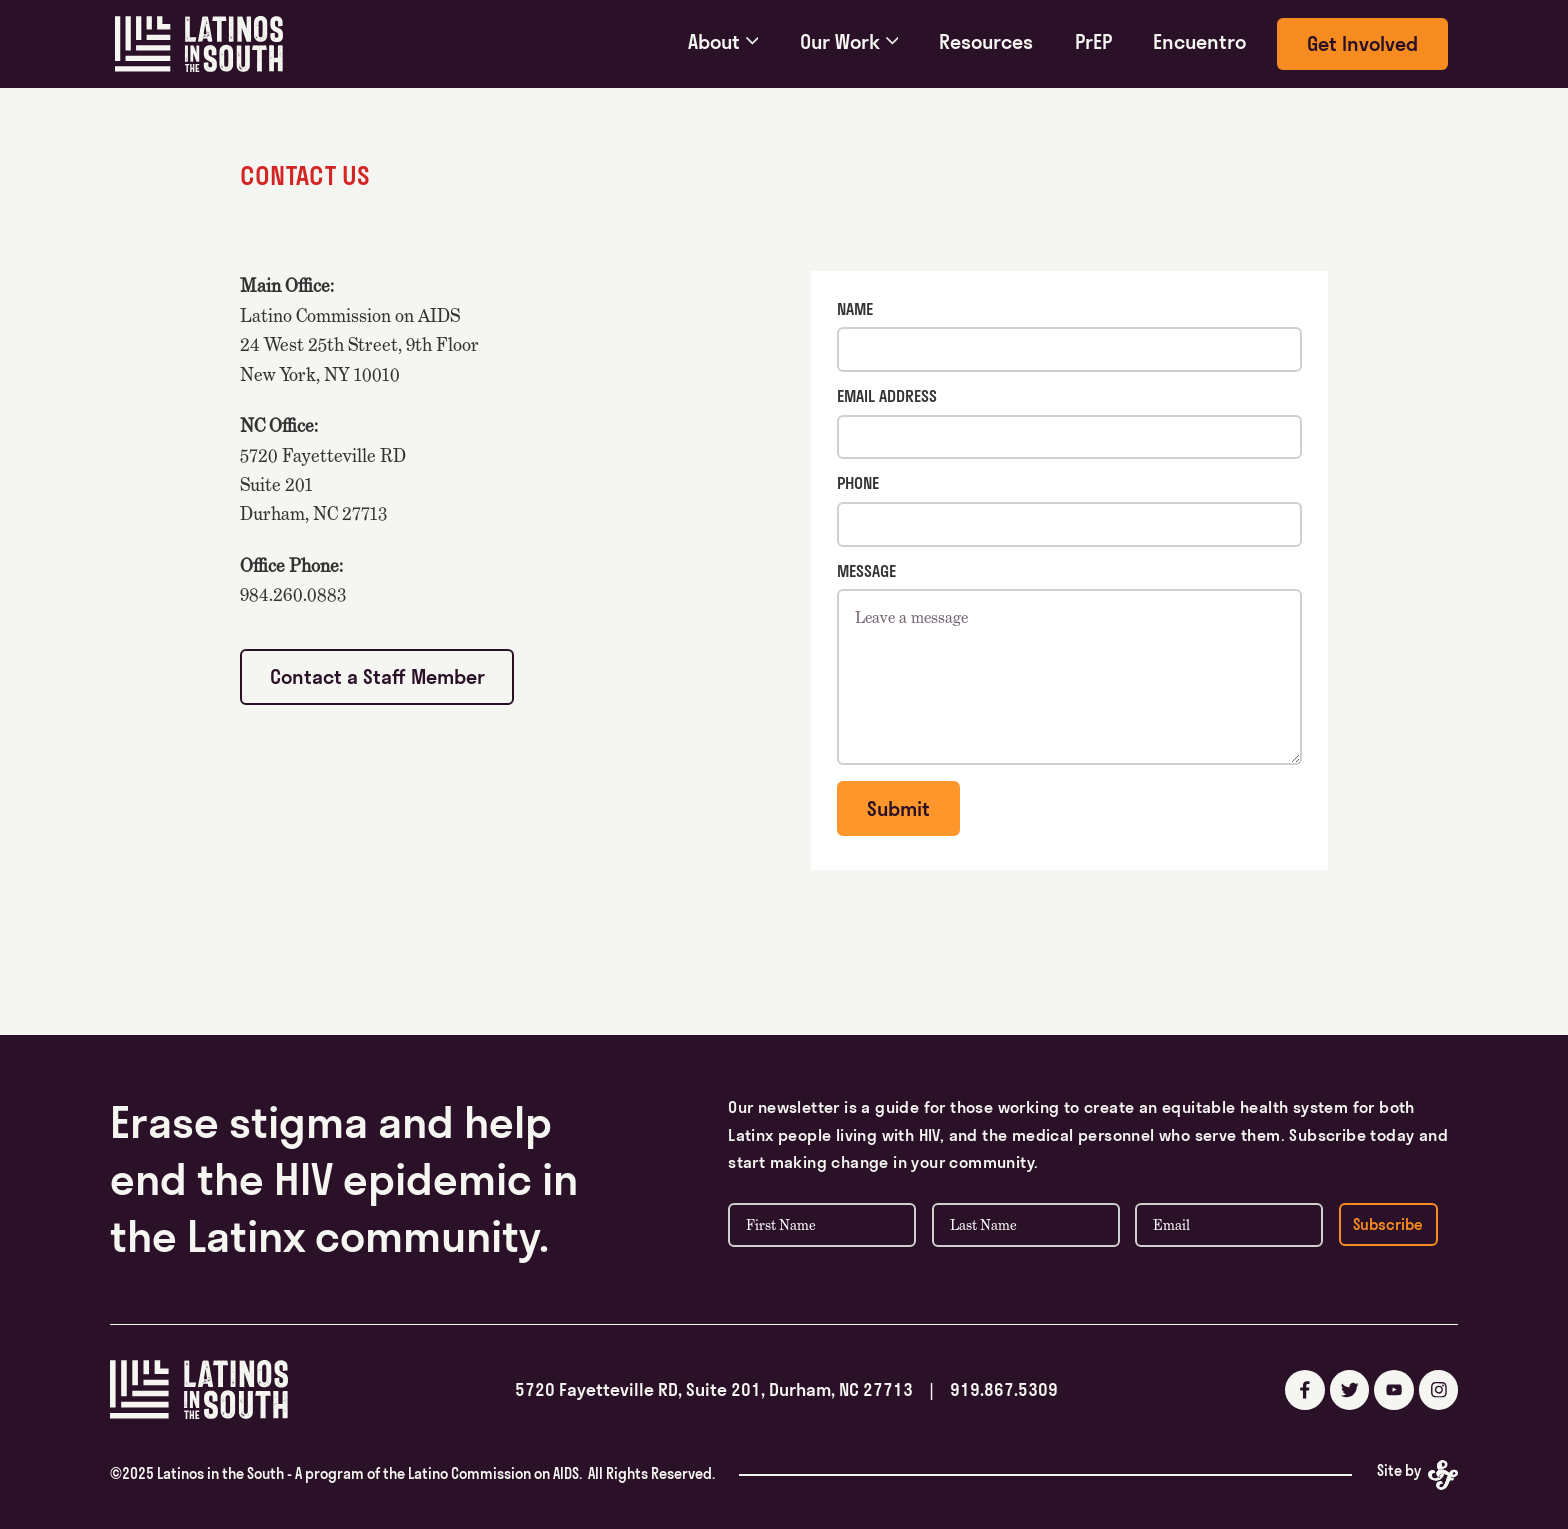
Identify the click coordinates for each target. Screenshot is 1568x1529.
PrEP (1093, 41)
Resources (986, 41)
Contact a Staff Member (377, 676)
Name (855, 309)
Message (866, 571)
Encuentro (1199, 41)
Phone (858, 483)
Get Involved (1362, 43)
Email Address (887, 396)
